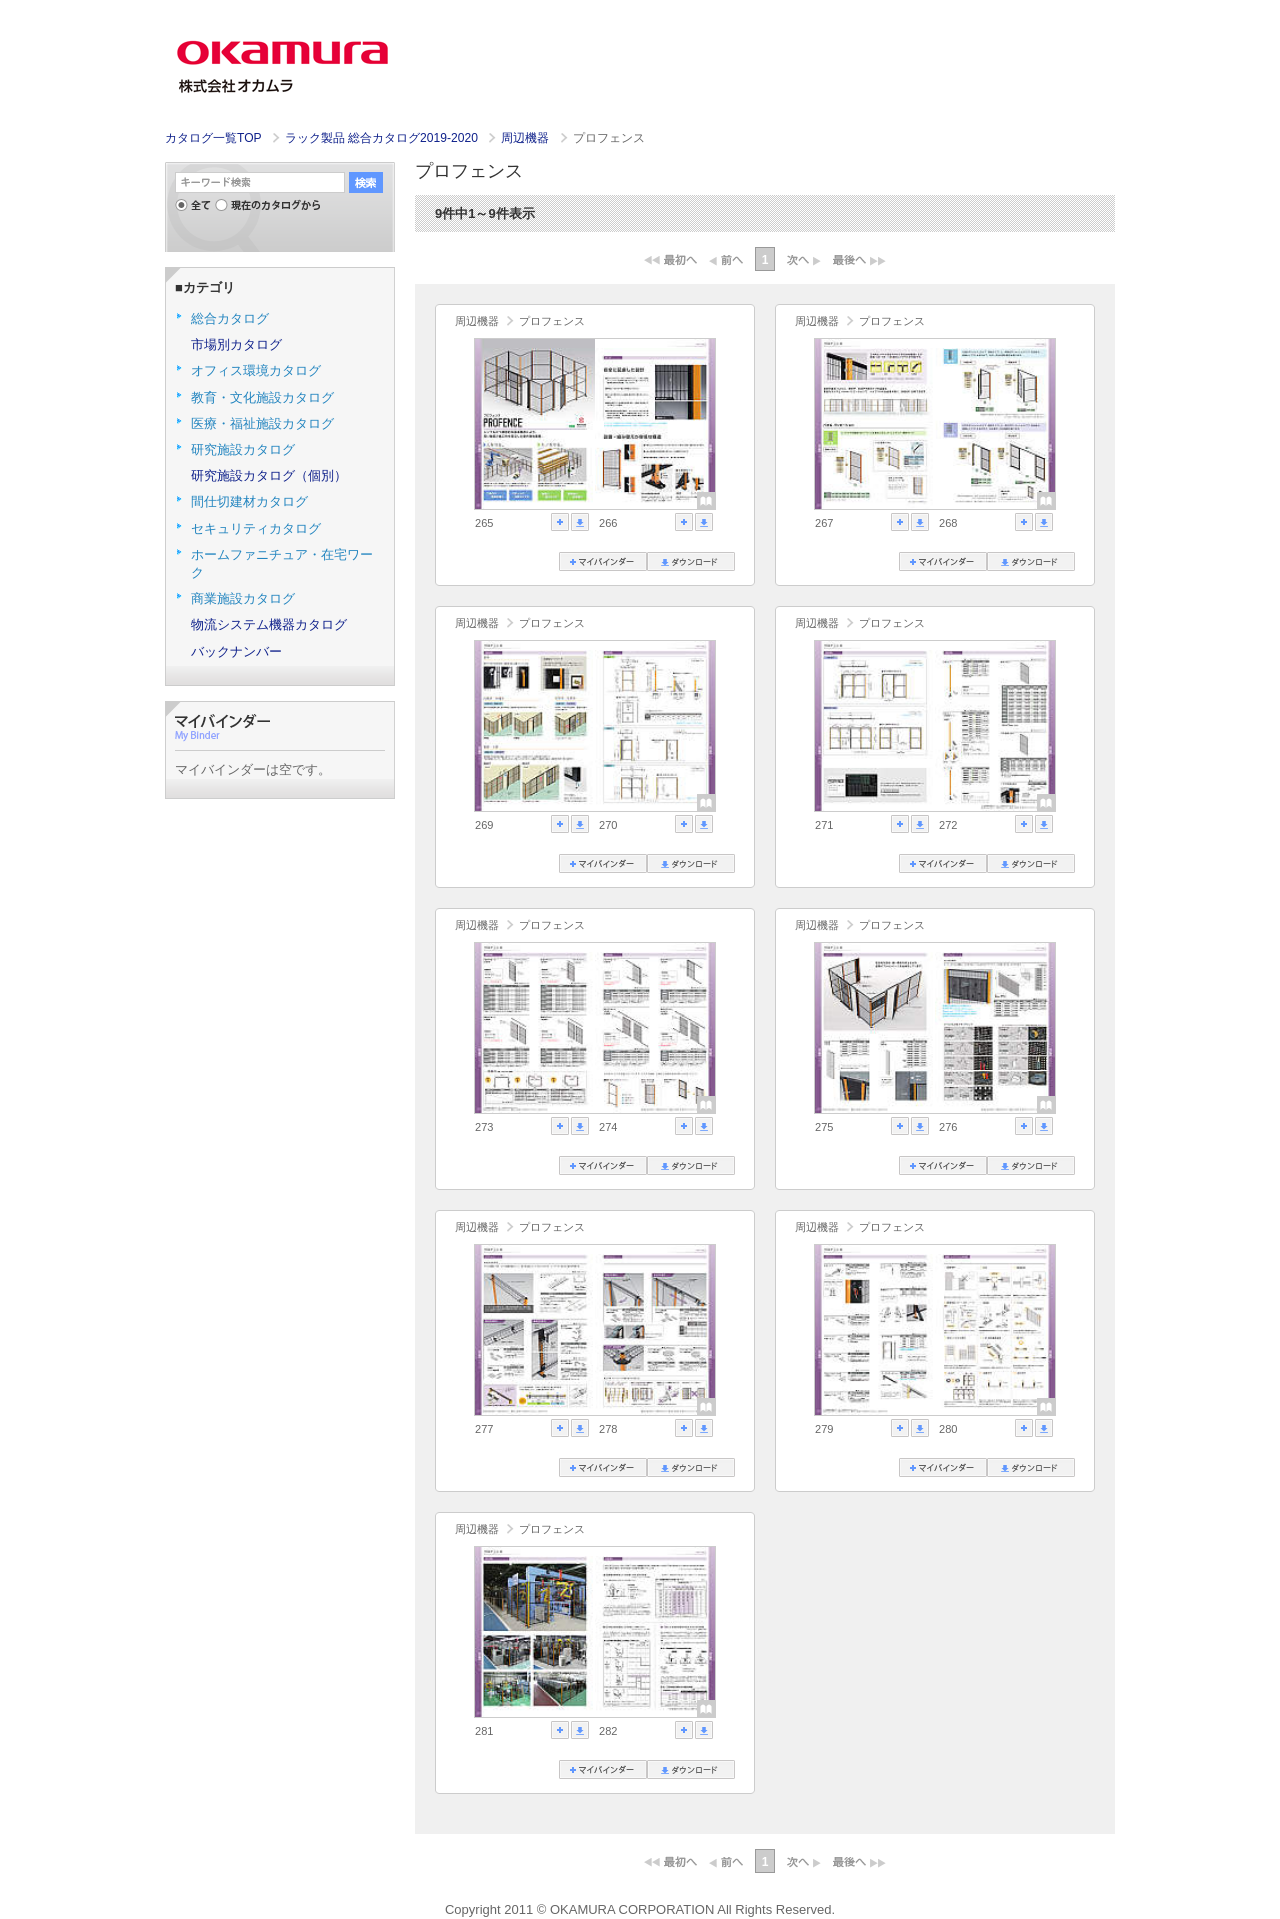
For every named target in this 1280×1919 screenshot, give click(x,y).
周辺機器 (526, 138)
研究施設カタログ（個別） (269, 475)
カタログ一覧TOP (213, 138)
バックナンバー (236, 651)
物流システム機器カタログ (269, 624)
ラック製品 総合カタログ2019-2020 (383, 138)
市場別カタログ (236, 344)
